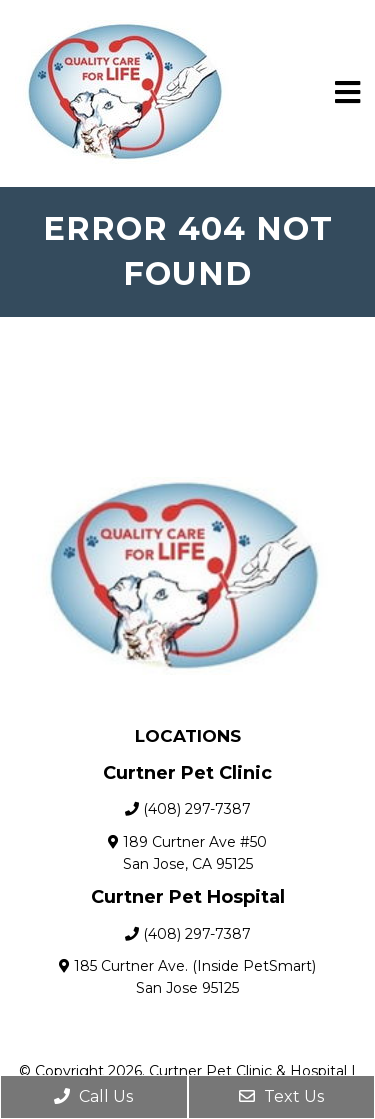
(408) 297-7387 (197, 809)
